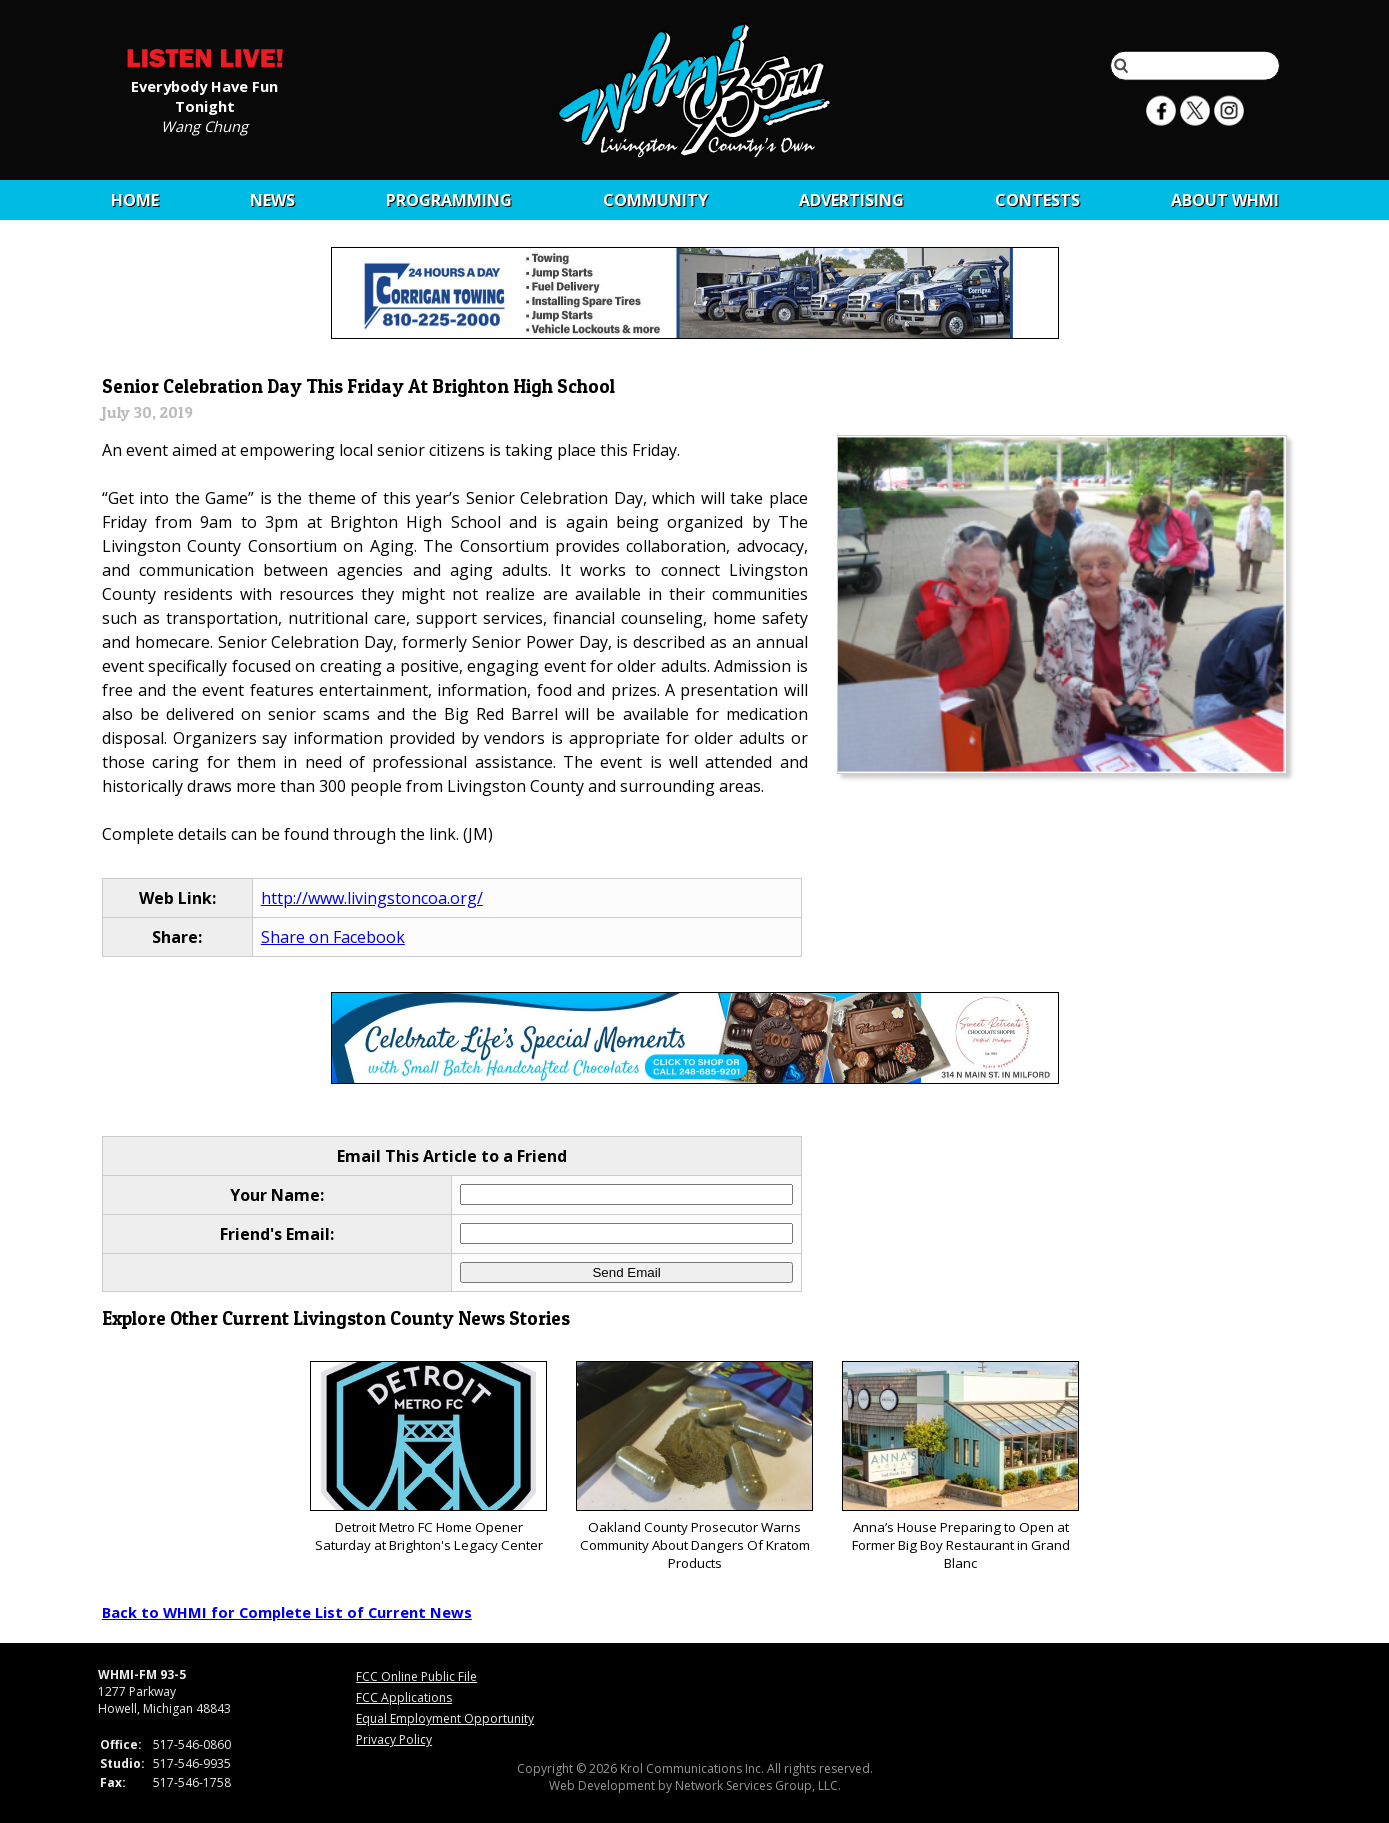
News (272, 200)
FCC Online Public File (416, 1676)
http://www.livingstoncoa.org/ (372, 898)
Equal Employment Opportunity (445, 1718)
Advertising (851, 200)
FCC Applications (404, 1697)
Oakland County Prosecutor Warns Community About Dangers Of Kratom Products (694, 1466)
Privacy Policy (394, 1739)
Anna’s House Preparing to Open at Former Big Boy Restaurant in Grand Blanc (960, 1466)
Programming (449, 200)
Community (655, 200)
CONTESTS (1037, 200)
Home (135, 200)
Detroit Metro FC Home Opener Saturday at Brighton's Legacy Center (428, 1457)
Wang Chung (204, 125)
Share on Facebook (333, 937)
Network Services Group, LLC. (758, 1785)
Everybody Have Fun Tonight (204, 95)
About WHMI (1225, 200)
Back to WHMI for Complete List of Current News (287, 1612)
